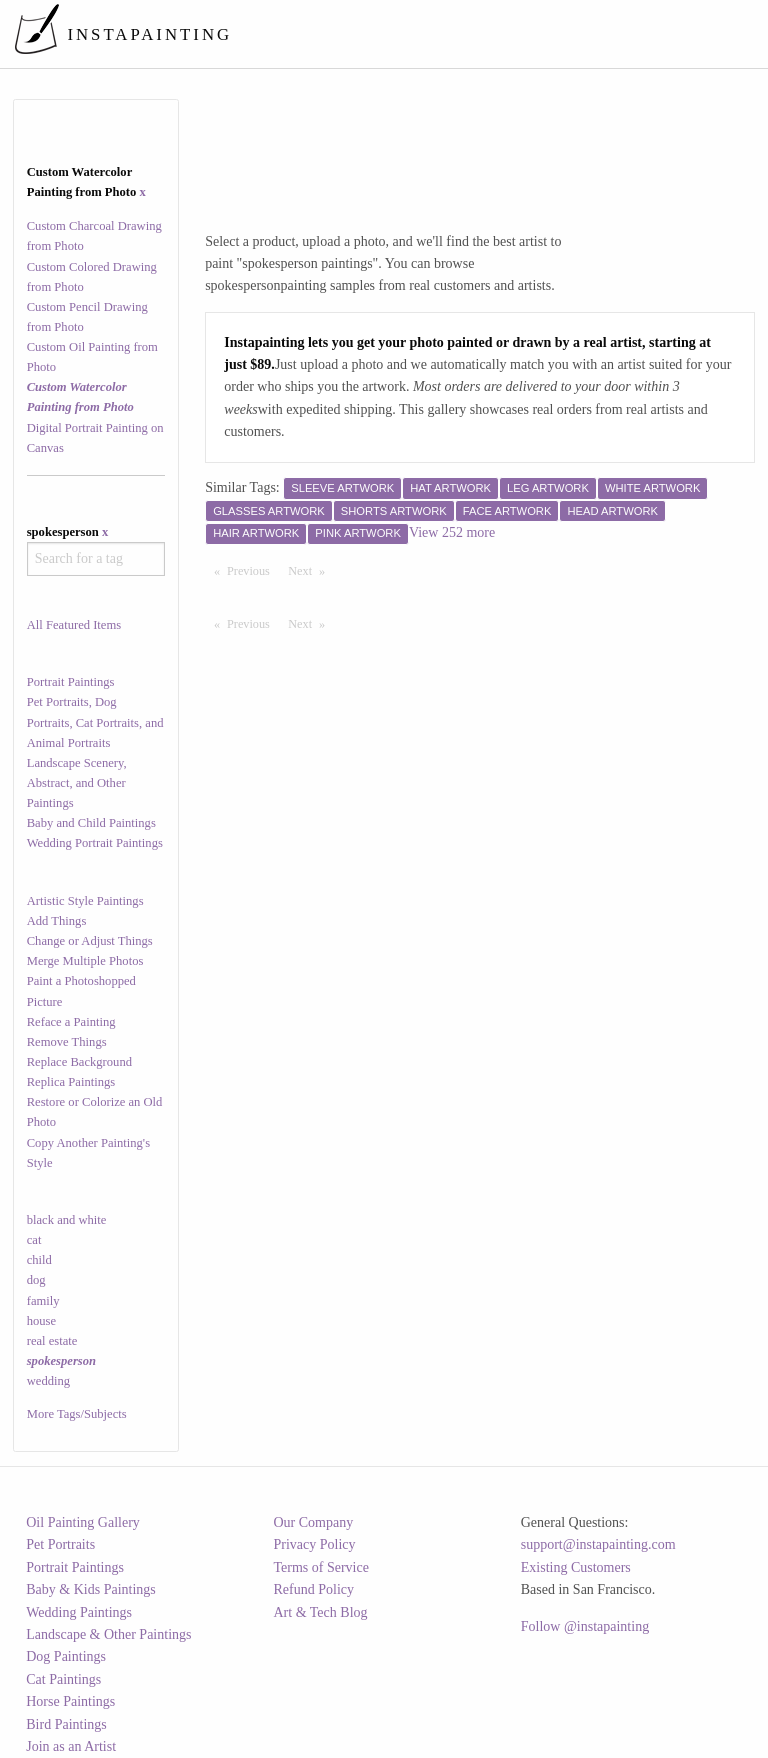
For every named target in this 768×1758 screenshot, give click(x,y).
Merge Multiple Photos (85, 961)
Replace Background (79, 1062)
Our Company (314, 1522)
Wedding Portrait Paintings (95, 843)
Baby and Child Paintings (91, 823)
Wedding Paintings (79, 1612)
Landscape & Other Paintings (108, 1634)
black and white (67, 1220)
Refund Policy (314, 1589)
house (41, 1321)
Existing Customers (576, 1567)
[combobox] (96, 559)
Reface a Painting (71, 1022)
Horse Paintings (70, 1701)
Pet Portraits (60, 1544)
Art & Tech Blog (321, 1612)
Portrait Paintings (71, 682)
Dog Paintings (66, 1656)
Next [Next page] (311, 570)
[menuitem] (385, 34)
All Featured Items (74, 625)
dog (36, 1280)
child (39, 1260)
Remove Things (67, 1042)
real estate (52, 1341)
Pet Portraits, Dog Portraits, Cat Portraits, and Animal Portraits (95, 722)
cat (34, 1240)
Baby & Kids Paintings (91, 1589)
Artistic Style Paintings (85, 901)
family (43, 1301)
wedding (48, 1381)
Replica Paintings (71, 1082)
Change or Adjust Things (90, 941)
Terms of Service (321, 1567)
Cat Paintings (63, 1679)
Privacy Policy (315, 1544)
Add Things (57, 921)
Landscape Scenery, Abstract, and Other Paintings (77, 783)
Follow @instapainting (585, 1626)
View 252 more (452, 532)
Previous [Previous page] (253, 570)
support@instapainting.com (598, 1544)
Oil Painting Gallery (83, 1522)
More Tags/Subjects (77, 1414)
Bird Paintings (66, 1724)
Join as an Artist (71, 1746)
